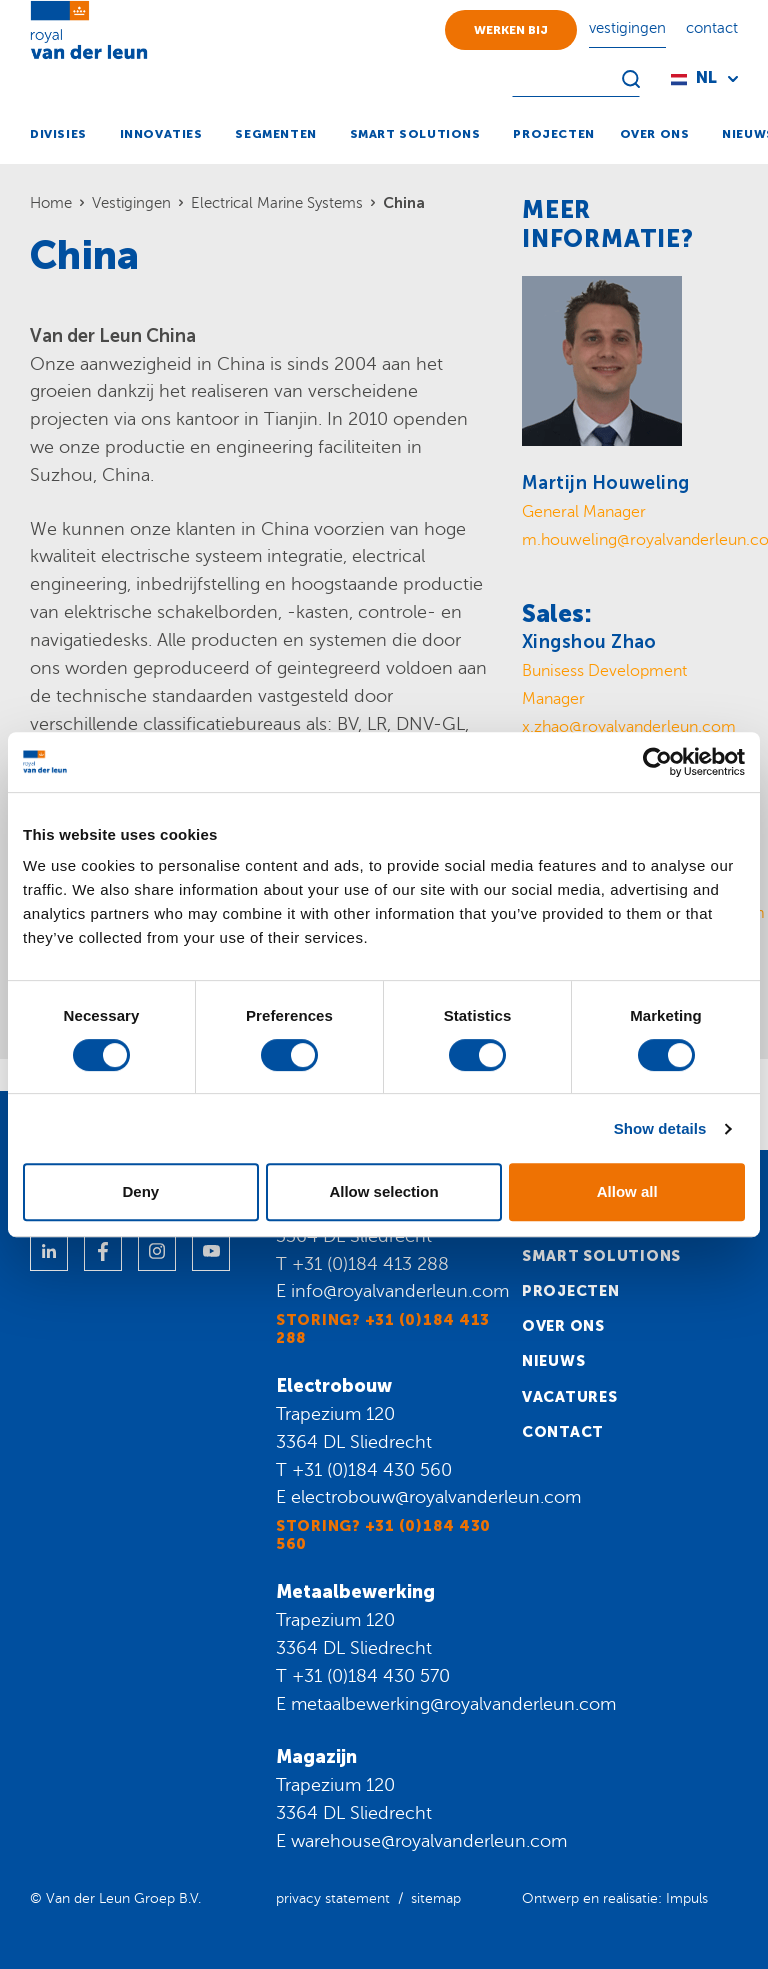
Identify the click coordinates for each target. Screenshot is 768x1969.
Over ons (563, 1326)
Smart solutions (601, 1256)
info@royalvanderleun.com (400, 1291)
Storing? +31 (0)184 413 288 (383, 1329)
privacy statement (333, 1898)
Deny (140, 1191)
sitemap (436, 1898)
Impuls (687, 1898)
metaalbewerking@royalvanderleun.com (453, 1704)
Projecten (571, 1291)
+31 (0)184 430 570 (371, 1676)
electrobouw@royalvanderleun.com (436, 1497)
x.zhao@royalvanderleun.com (629, 727)
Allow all (627, 1191)
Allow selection (383, 1191)
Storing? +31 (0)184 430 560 (383, 1535)
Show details (660, 1128)
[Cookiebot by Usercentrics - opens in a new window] (657, 762)
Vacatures (570, 1397)
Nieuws (554, 1361)
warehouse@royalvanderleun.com (429, 1841)
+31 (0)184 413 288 (370, 1264)
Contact (563, 1432)
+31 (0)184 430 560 (372, 1470)
